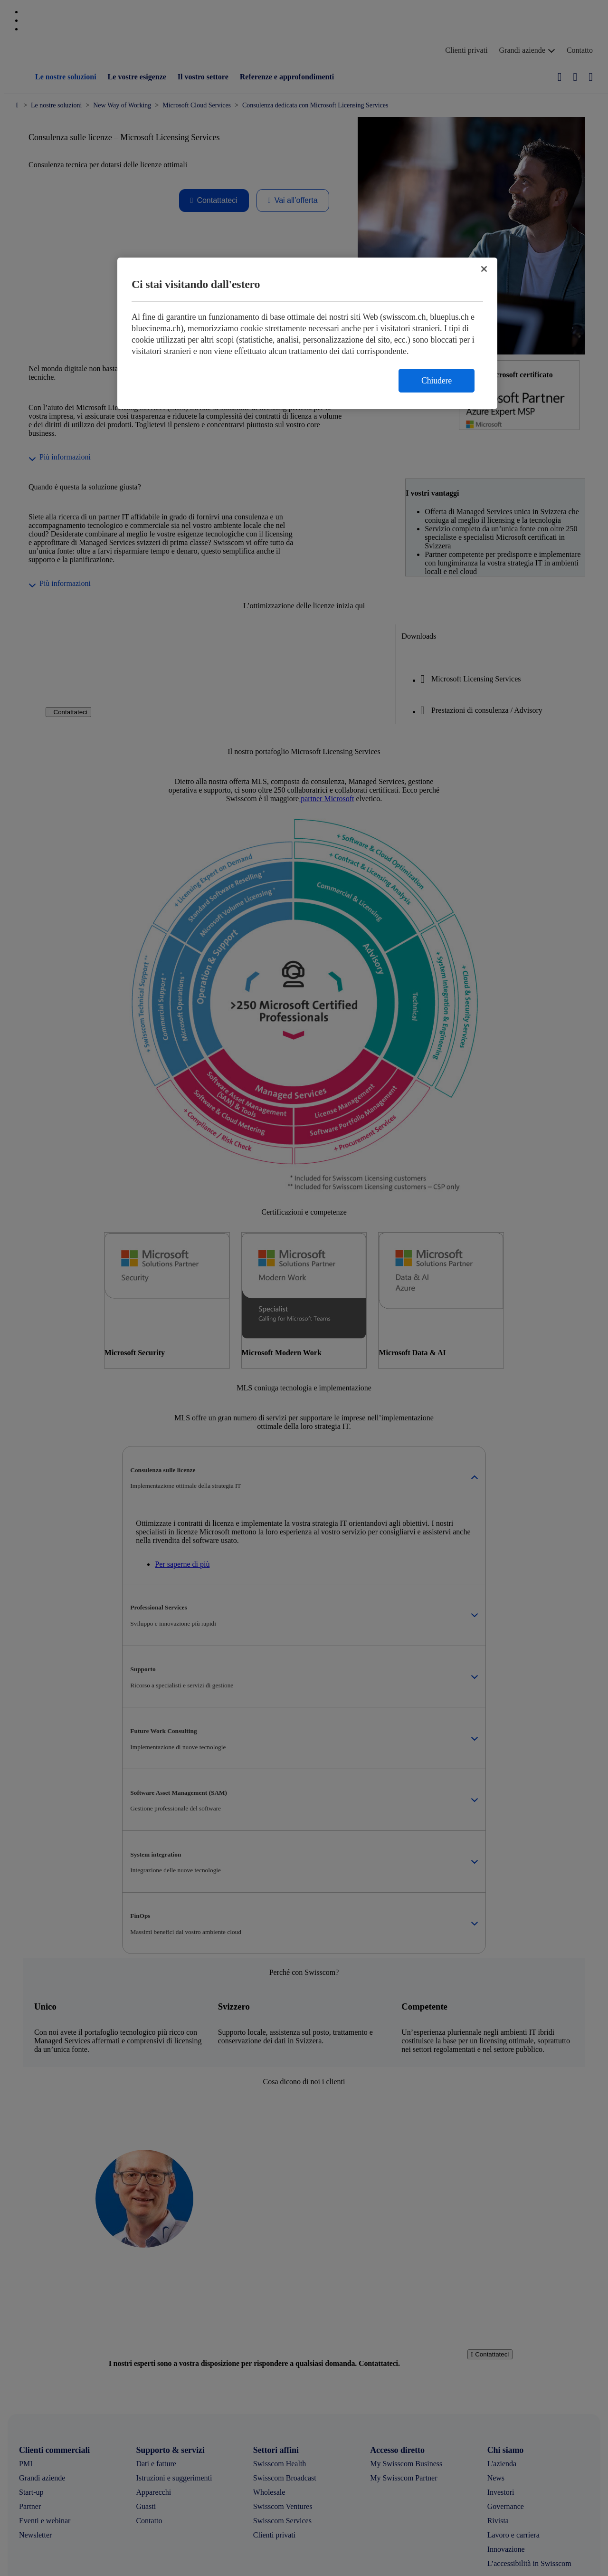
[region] (307, 333)
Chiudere (436, 380)
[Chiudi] (484, 269)
